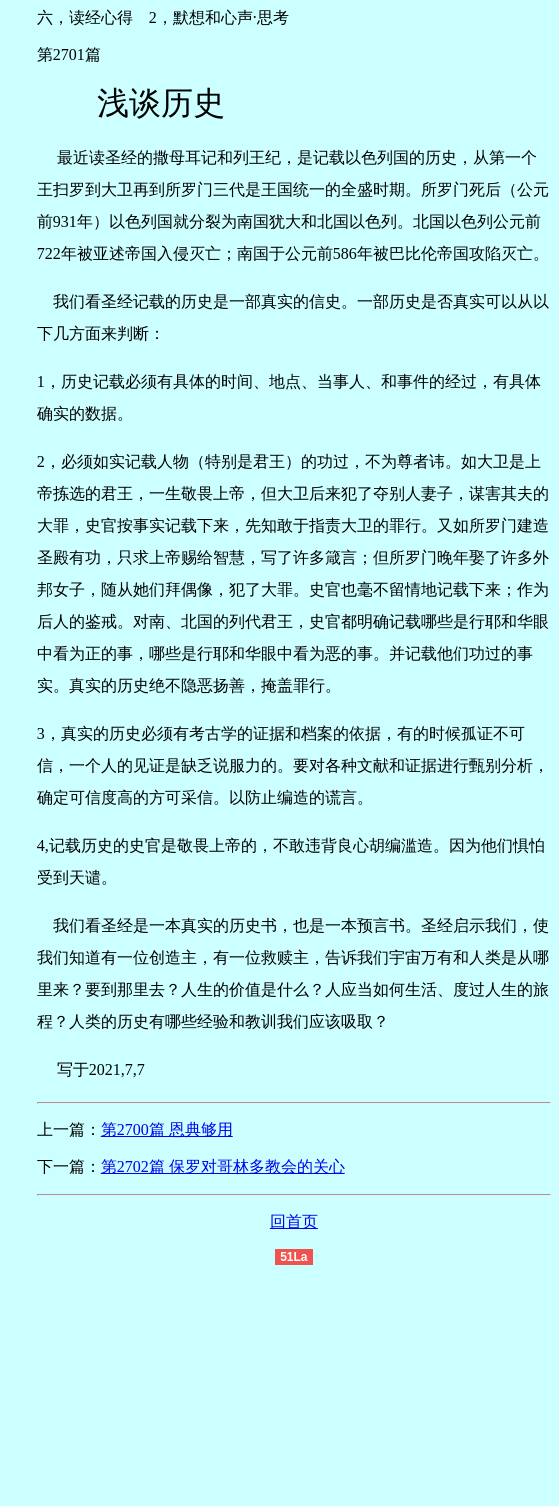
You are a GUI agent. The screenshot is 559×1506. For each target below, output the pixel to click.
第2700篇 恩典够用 (167, 1129)
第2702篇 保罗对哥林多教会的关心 (223, 1166)
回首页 (294, 1221)
